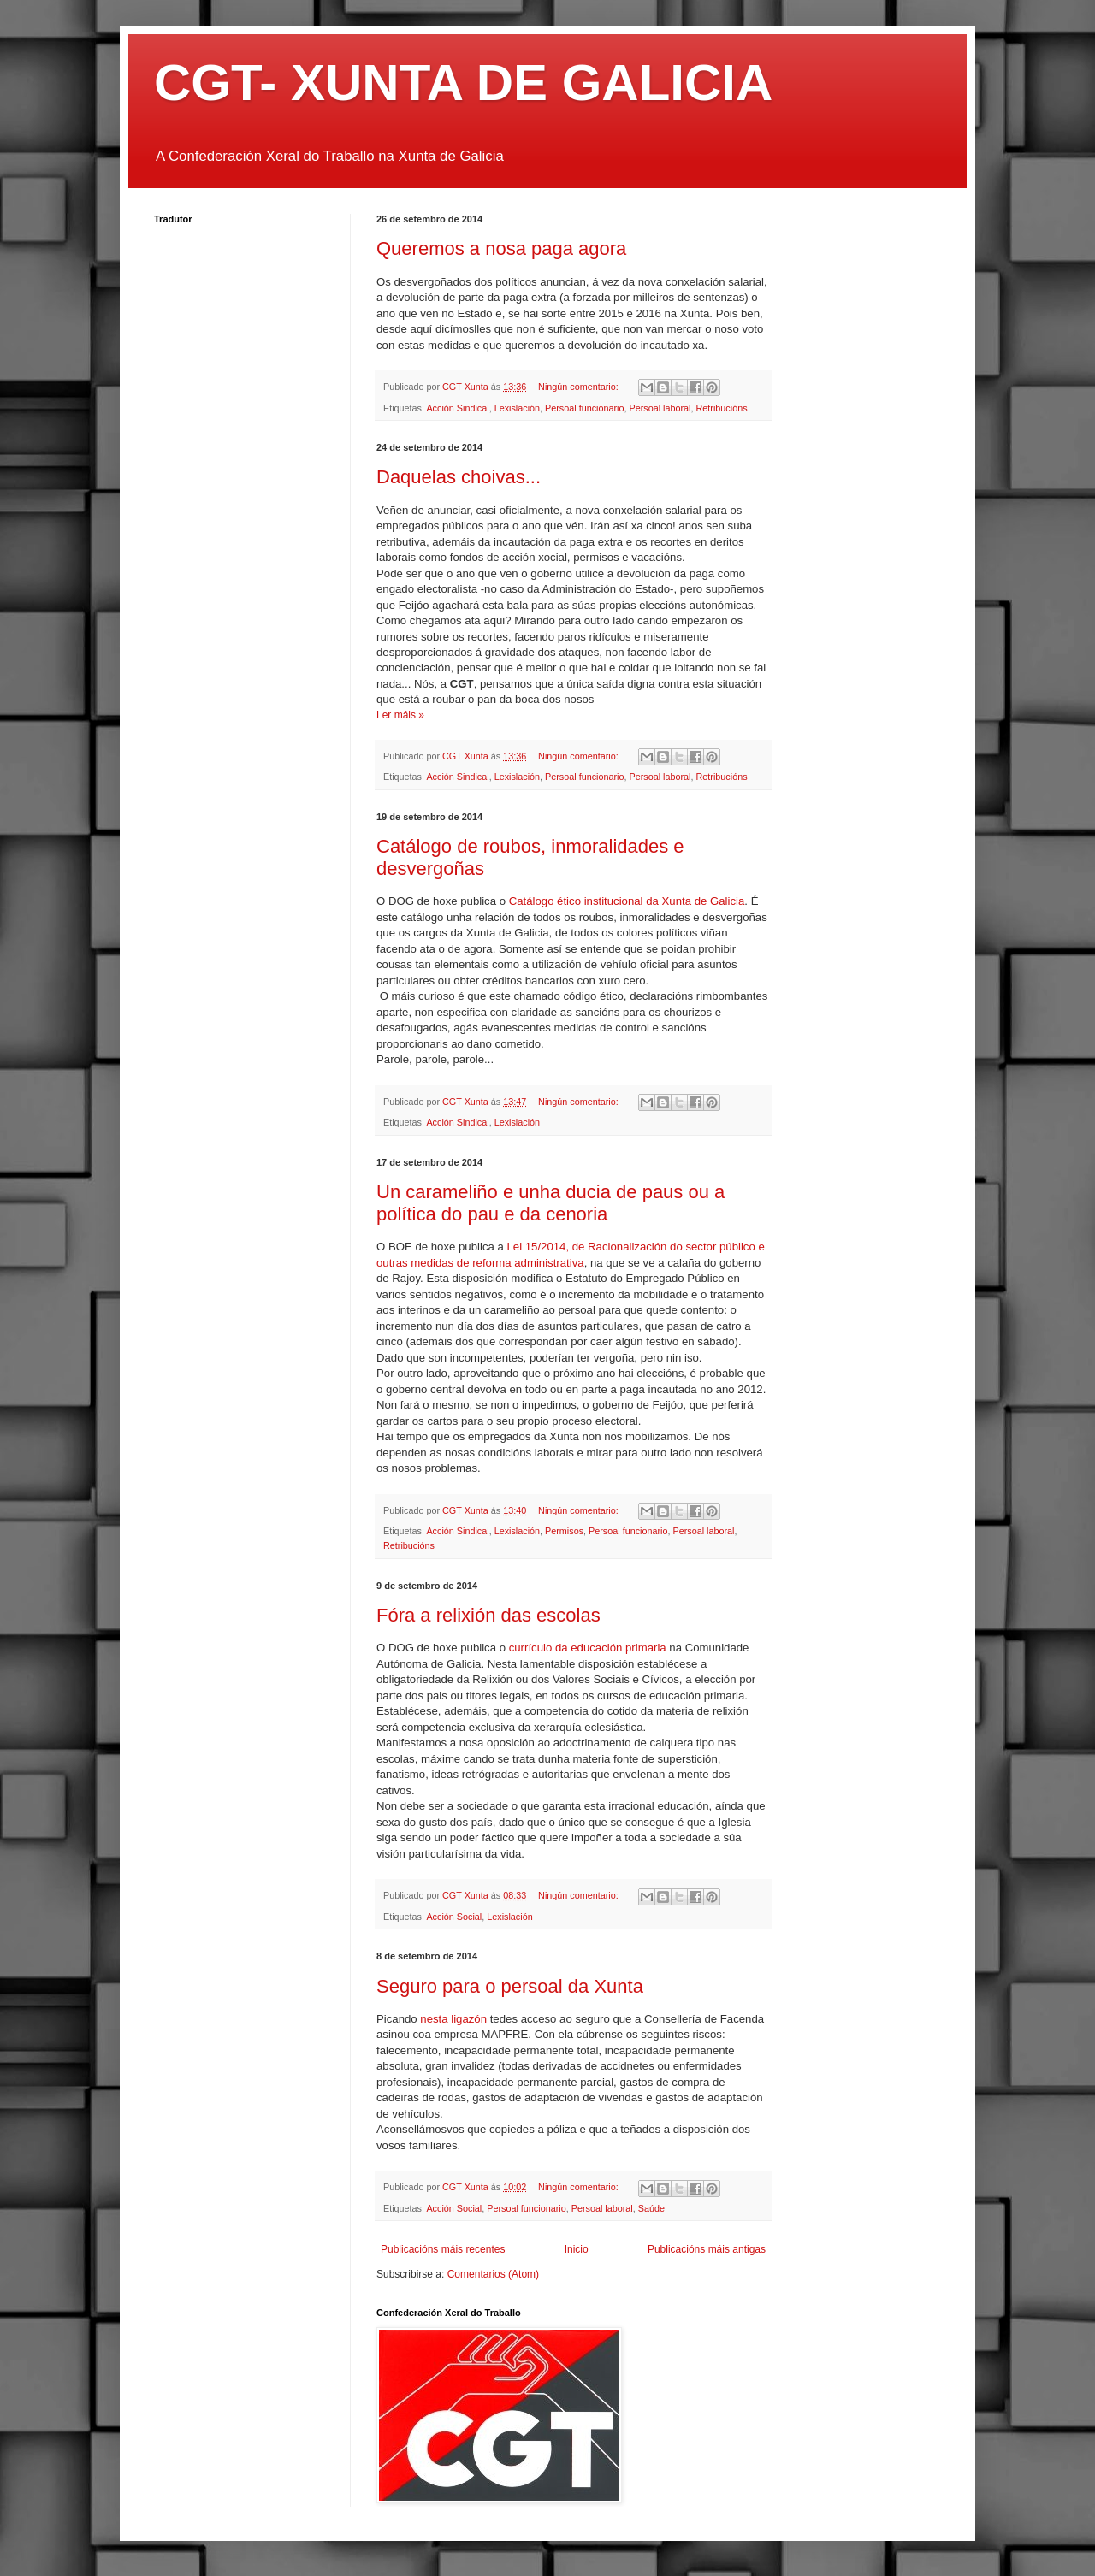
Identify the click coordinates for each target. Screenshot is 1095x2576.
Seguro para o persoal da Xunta (509, 1986)
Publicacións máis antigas (707, 2249)
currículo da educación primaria (587, 1647)
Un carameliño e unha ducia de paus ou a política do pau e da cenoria (550, 1203)
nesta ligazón (453, 2018)
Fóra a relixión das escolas (488, 1615)
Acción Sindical (457, 408)
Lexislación (517, 408)
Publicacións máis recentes (443, 2249)
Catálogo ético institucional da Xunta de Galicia (627, 901)
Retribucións (722, 408)
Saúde (651, 2208)
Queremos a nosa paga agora (501, 248)
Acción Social (454, 1916)
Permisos (564, 1531)
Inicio (577, 2249)
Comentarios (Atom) (493, 2274)
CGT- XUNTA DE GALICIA (463, 82)
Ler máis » (400, 715)
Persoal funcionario (584, 408)
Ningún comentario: (579, 386)
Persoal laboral (660, 408)
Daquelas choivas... (458, 476)
